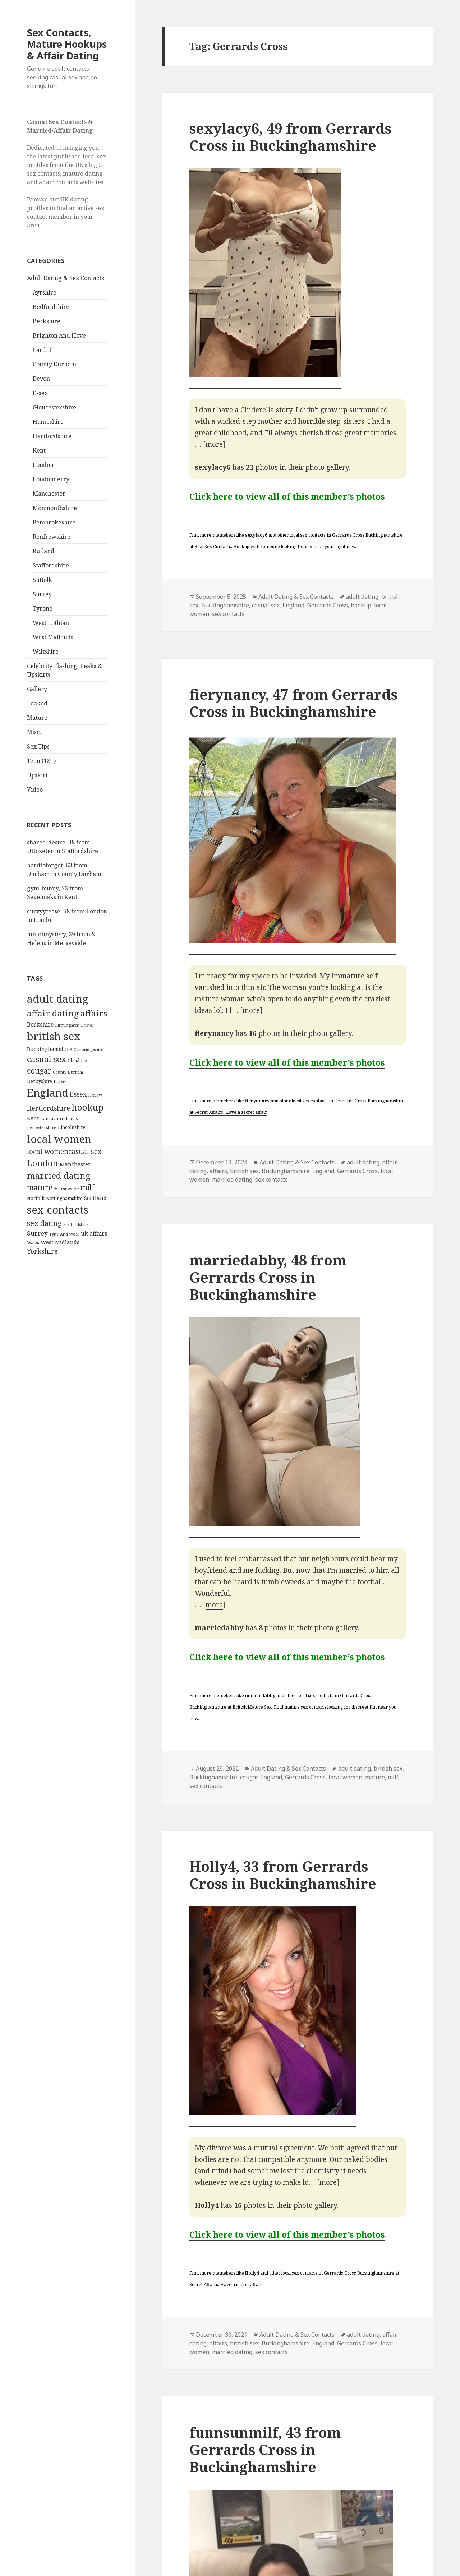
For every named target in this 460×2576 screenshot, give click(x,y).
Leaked (37, 703)
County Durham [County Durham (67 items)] (68, 1072)
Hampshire (48, 422)
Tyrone (42, 608)
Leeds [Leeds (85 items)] (72, 1118)
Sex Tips (38, 746)
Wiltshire (46, 651)
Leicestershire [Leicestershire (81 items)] (41, 1127)
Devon (41, 379)
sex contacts (228, 614)
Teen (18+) (41, 761)
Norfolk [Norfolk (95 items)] (36, 1198)
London (43, 465)
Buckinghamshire (225, 605)
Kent (39, 450)
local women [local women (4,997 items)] (59, 1139)
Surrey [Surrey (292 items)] (37, 1233)
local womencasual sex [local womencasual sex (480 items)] (64, 1151)
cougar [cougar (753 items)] (39, 1071)
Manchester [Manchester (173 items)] (75, 1164)
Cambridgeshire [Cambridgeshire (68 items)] (88, 1049)
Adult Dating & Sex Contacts (65, 278)
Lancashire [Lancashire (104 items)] (52, 1118)
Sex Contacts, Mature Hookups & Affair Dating (67, 44)
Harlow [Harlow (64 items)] (95, 1095)
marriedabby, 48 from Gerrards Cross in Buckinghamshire (267, 1277)
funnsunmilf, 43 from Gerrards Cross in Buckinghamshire (265, 2449)
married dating (232, 1179)
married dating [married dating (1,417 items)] (59, 1175)
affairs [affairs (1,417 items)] (93, 1013)
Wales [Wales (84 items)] (33, 1242)
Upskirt (37, 775)
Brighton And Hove (59, 335)
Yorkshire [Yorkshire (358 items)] (42, 1251)
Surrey (42, 594)
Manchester (49, 493)
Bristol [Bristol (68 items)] (87, 1025)
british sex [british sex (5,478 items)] (53, 1036)
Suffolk (42, 580)
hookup (361, 605)
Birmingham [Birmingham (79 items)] (67, 1025)
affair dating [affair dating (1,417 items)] (53, 1013)
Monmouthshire (55, 508)
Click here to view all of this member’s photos (287, 496)
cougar (248, 1777)
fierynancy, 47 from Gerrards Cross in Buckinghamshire (293, 703)
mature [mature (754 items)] (39, 1187)
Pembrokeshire (54, 522)
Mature (37, 718)
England (293, 605)
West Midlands (53, 637)
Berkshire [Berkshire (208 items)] (40, 1024)
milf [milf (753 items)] (87, 1187)
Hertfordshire (52, 436)
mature (375, 1777)
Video (35, 789)
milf (393, 1777)
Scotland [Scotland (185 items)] (95, 1197)
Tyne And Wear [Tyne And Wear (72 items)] (64, 1234)
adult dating (362, 597)
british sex (244, 1171)
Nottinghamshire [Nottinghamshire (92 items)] (64, 1198)
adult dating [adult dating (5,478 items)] (57, 999)
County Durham (54, 364)
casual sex (266, 605)
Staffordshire (51, 565)
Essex (40, 393)
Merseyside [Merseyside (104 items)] (66, 1188)
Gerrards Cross (327, 605)
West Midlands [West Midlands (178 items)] (60, 1242)
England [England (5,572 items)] (47, 1092)
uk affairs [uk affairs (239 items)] (94, 1233)
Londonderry (51, 479)
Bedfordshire (51, 307)
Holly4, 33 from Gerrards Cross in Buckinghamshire (282, 1875)
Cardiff (42, 350)
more (214, 444)
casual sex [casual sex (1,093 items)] (46, 1059)
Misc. (34, 732)
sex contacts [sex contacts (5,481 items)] (57, 1210)
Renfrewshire (51, 537)
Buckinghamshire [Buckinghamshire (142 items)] (49, 1049)
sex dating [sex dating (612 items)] (44, 1223)
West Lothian (51, 623)
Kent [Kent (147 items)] (33, 1118)
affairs (218, 1171)
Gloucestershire (54, 407)
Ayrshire (44, 292)
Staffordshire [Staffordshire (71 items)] (76, 1224)
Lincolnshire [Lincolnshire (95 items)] (72, 1127)
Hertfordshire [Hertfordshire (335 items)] (48, 1108)
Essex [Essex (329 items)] (78, 1094)
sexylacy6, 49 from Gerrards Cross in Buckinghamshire (290, 137)
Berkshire (46, 321)
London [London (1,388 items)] (42, 1163)
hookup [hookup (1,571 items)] (88, 1107)
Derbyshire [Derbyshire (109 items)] (39, 1081)
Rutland (43, 551)
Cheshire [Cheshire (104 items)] (77, 1060)
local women (345, 1777)
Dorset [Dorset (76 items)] (60, 1081)
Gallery (37, 689)
